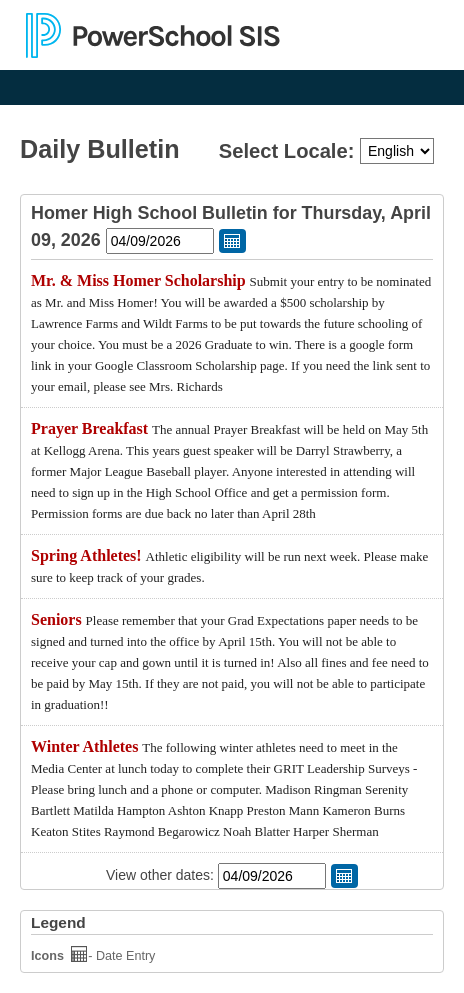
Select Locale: (289, 151)
